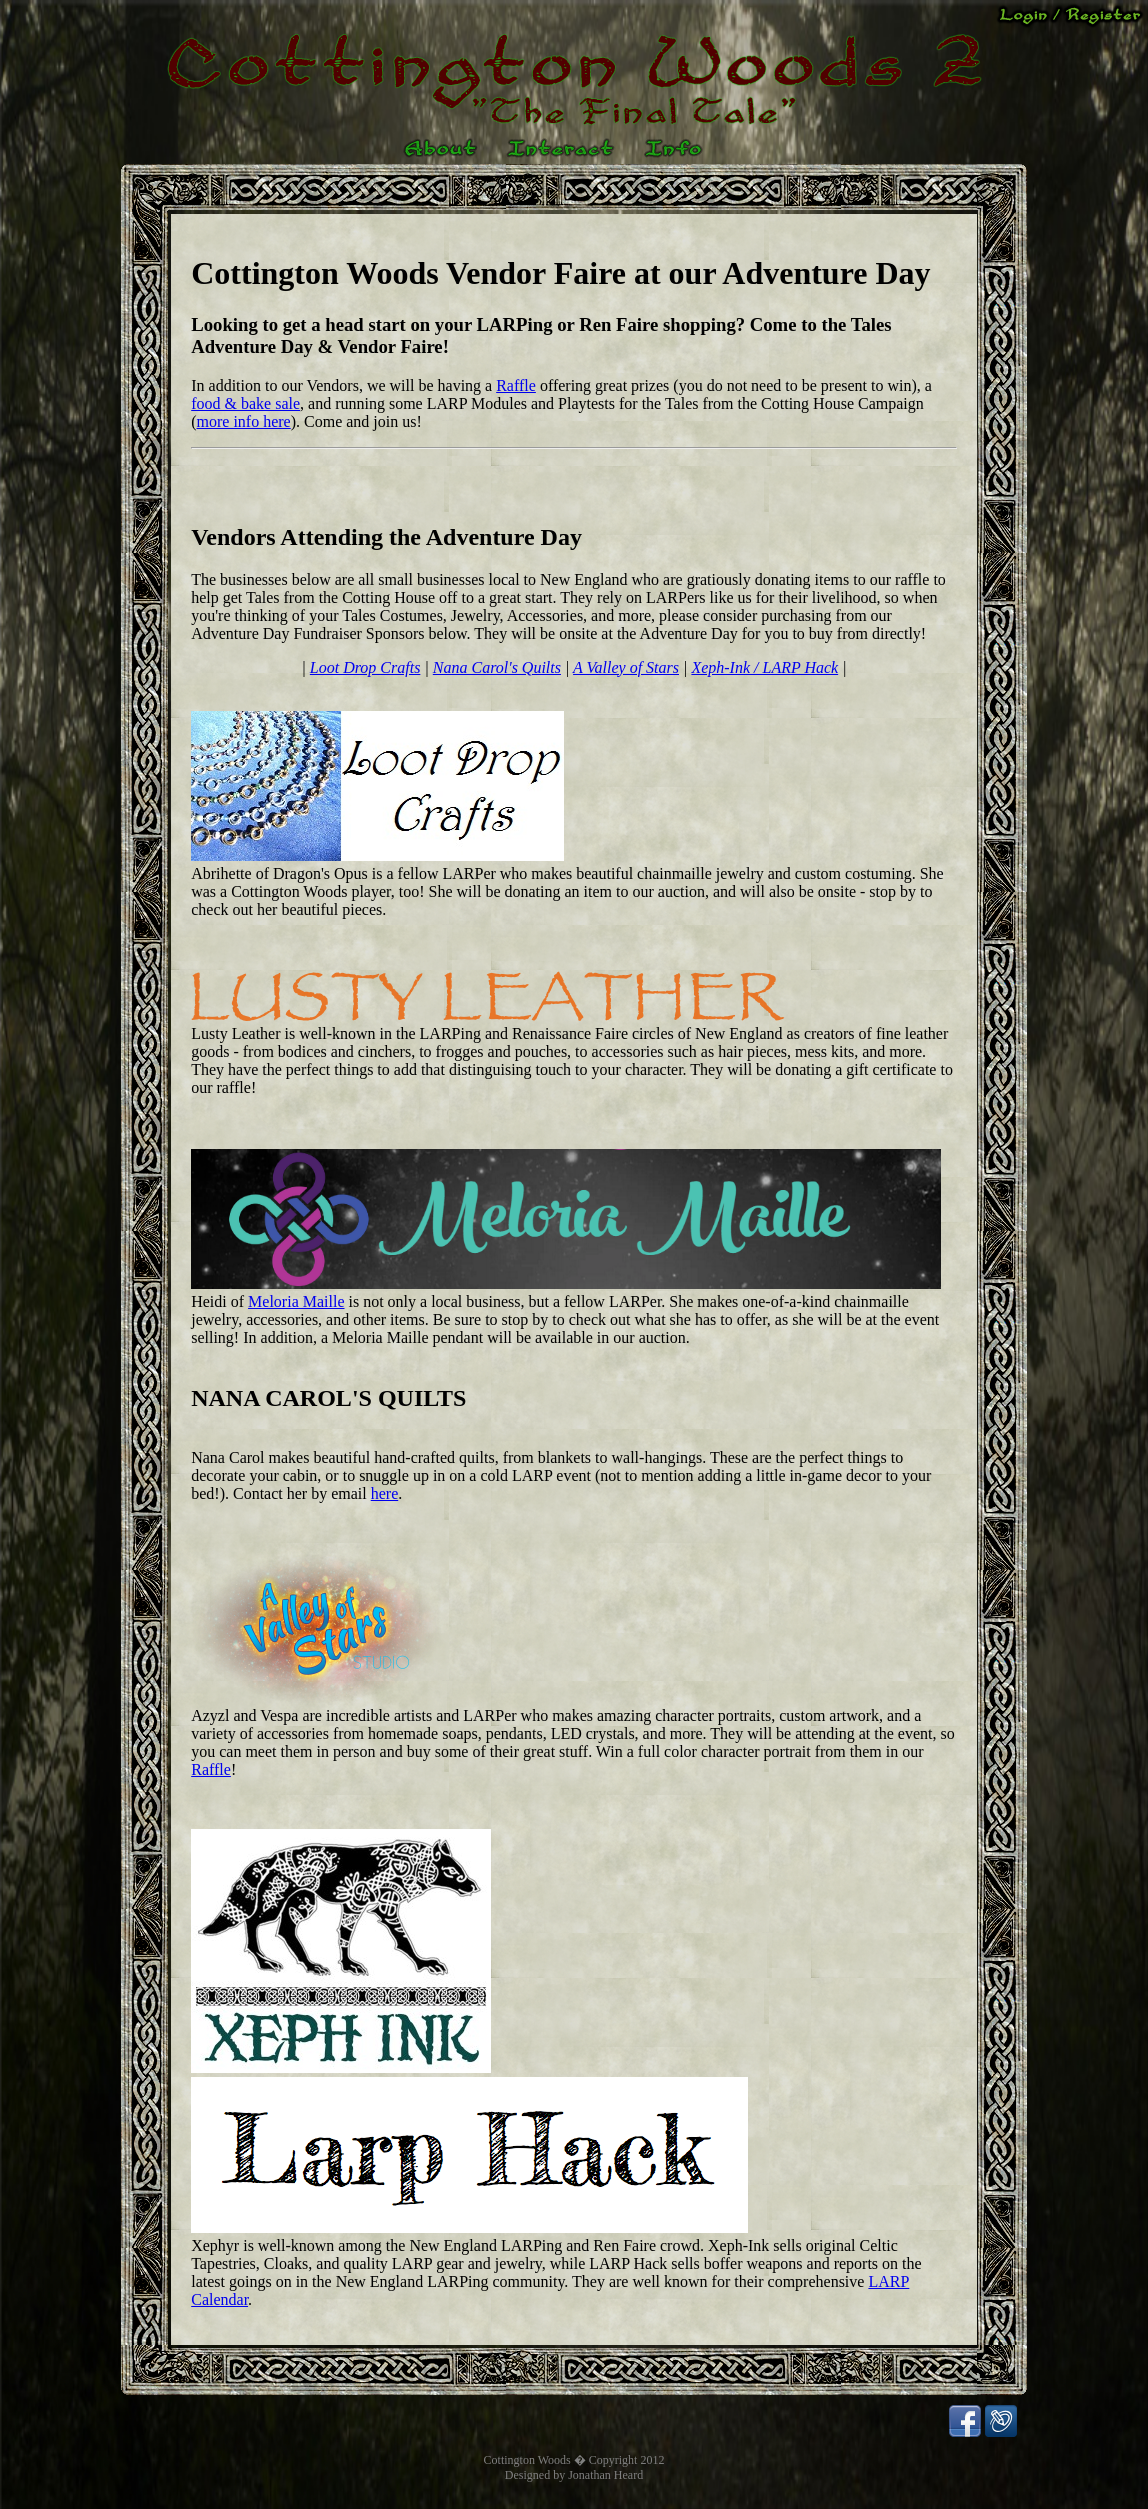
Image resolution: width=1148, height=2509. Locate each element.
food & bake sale (245, 403)
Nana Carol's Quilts (497, 667)
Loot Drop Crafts (365, 667)
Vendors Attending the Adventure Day (386, 537)
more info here (244, 421)
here (385, 1493)
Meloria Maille (296, 1301)
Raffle (516, 385)
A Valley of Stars (626, 667)
